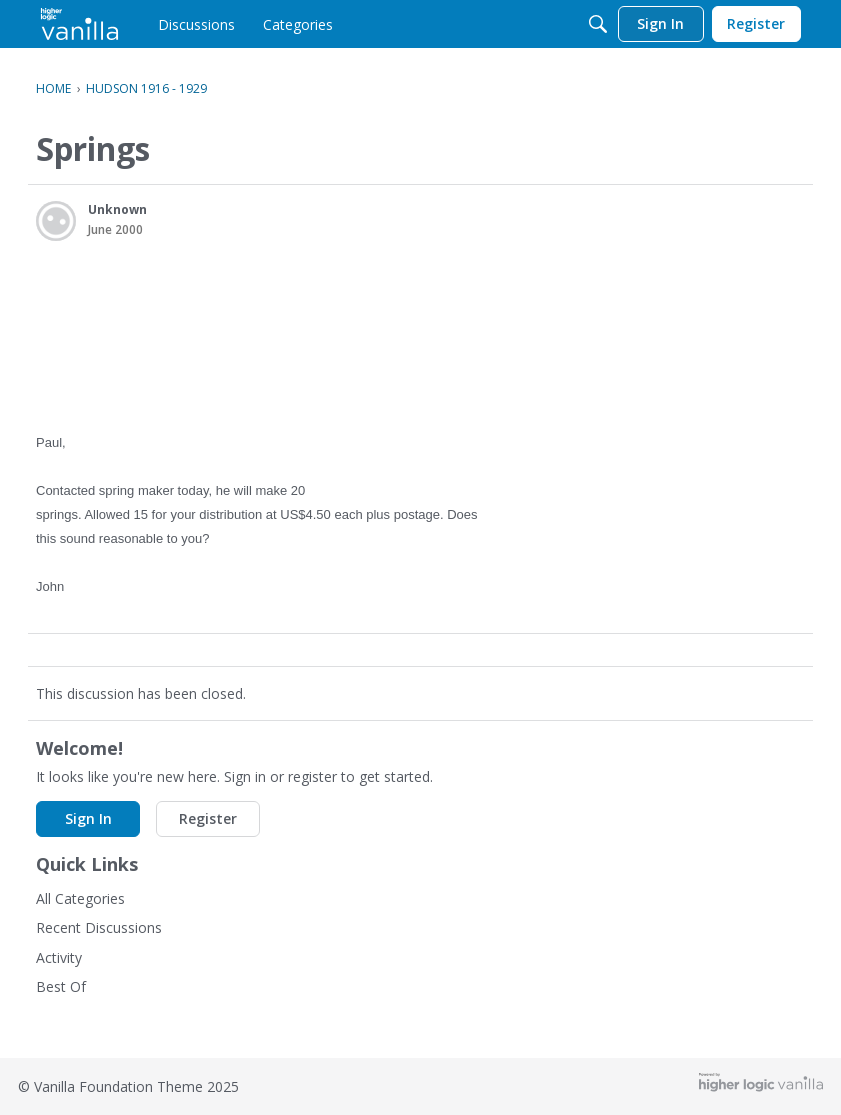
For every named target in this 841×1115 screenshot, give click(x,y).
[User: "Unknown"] (56, 221)
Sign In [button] (88, 818)
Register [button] (208, 818)
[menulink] (196, 24)
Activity (59, 957)
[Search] (598, 24)
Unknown (117, 209)
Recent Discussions (99, 927)
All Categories (80, 898)
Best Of (61, 986)
